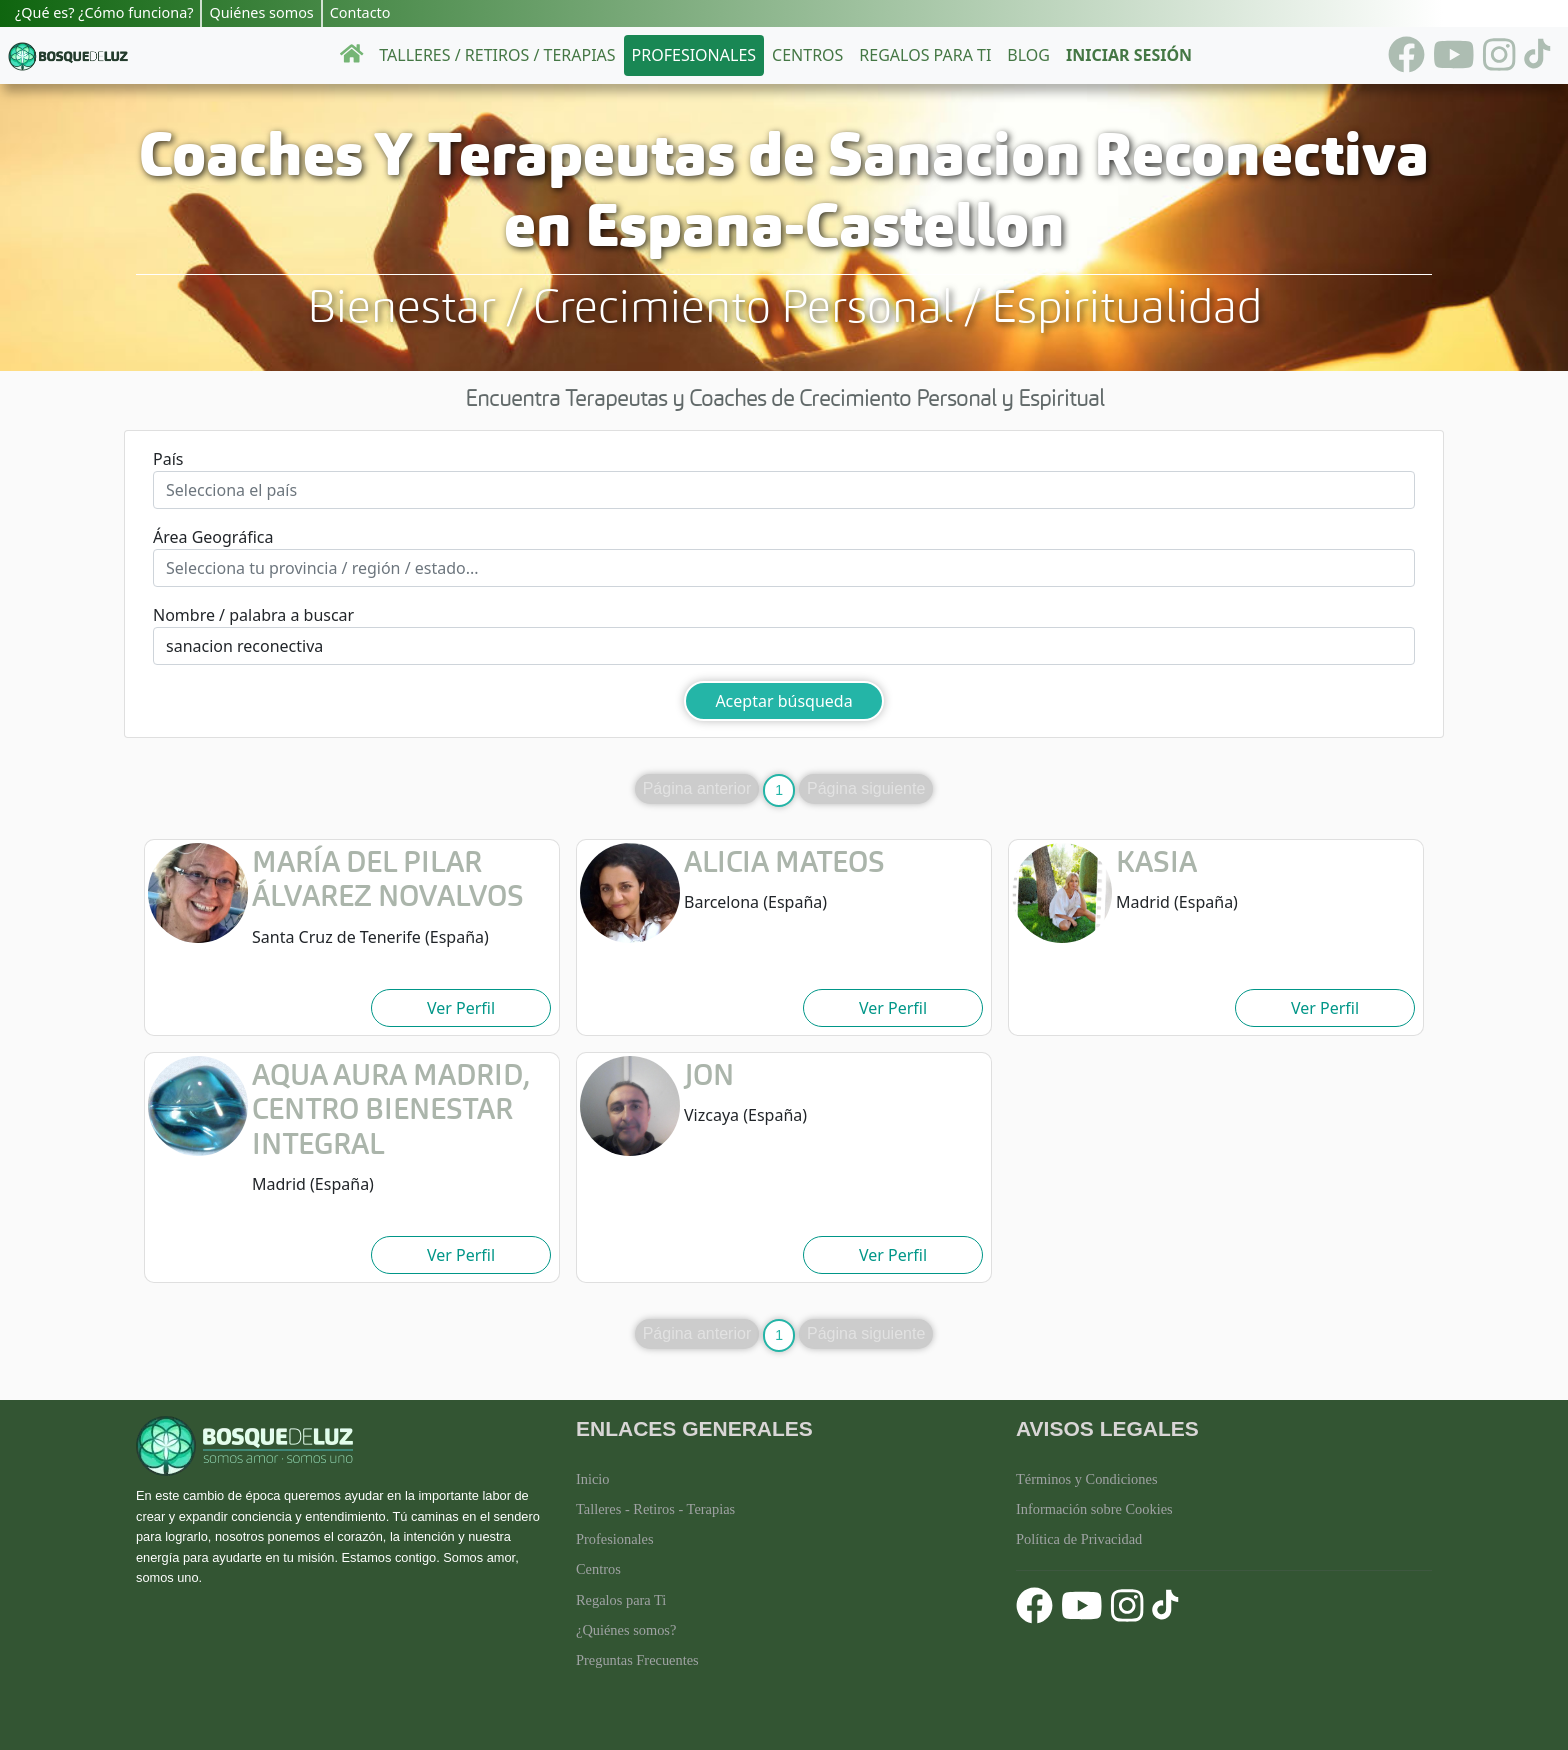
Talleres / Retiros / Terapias (497, 55)
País (168, 459)
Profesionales (694, 55)
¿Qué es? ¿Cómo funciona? (104, 12)
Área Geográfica (213, 537)
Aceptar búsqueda (783, 701)
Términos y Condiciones (1087, 1479)
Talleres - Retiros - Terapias (655, 1509)
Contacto (360, 12)
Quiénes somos (261, 12)
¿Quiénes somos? (626, 1630)
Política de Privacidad (1079, 1539)
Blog (1028, 55)
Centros (807, 55)
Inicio (593, 1479)
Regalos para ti (925, 55)
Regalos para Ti (621, 1600)
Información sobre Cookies (1094, 1509)
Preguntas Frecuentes (637, 1660)
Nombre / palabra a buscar (253, 615)
